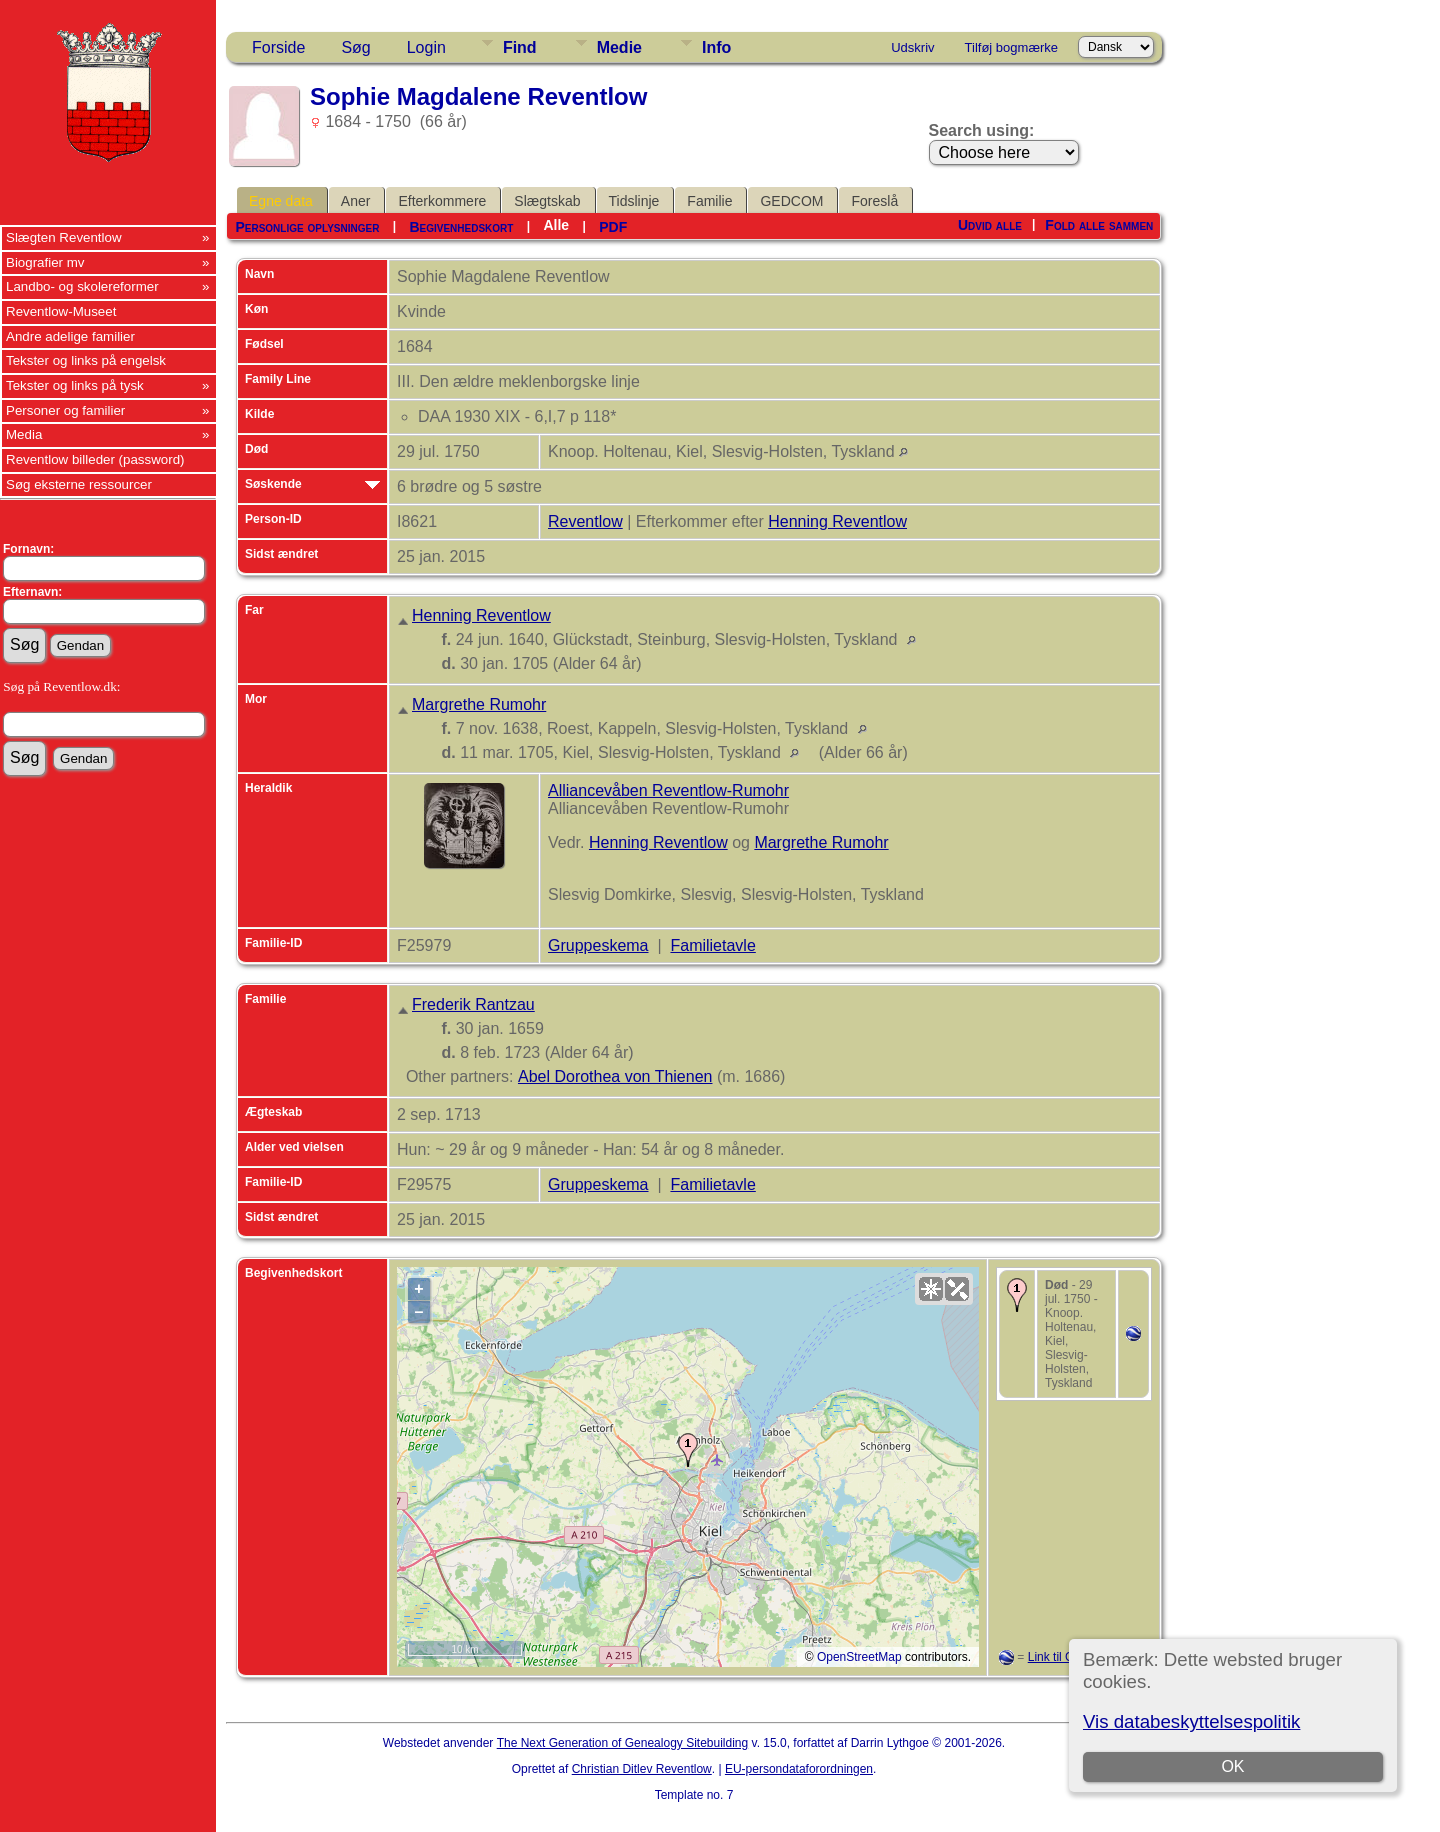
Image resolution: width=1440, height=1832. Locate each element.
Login (426, 47)
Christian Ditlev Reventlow (642, 1769)
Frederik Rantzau (473, 1004)
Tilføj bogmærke (1011, 47)
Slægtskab (547, 201)
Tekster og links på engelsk (86, 360)
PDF (613, 227)
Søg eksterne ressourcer (79, 484)
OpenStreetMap (859, 1657)
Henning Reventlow (837, 521)
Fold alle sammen (1099, 225)
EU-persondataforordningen (799, 1769)
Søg (355, 47)
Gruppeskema (598, 945)
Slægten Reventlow (64, 237)
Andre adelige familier (70, 336)
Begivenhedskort (461, 227)
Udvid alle (990, 225)
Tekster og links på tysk (75, 385)
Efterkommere (442, 201)
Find (520, 47)
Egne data (281, 201)
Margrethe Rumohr (479, 704)
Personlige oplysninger (307, 227)
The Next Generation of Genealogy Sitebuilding (623, 1743)
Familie (709, 201)
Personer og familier (65, 410)
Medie (619, 47)
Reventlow (585, 521)
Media (24, 434)
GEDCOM (791, 201)
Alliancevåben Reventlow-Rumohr (668, 790)
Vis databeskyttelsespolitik (1191, 1721)
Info (716, 47)
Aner (356, 201)
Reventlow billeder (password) (95, 459)
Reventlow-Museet (61, 311)
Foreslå (874, 201)
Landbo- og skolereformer (82, 286)
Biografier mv (45, 262)
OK (1232, 1766)
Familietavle (712, 945)
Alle (556, 225)
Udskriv (912, 47)
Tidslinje (634, 201)
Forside (278, 47)
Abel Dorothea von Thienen (615, 1076)
